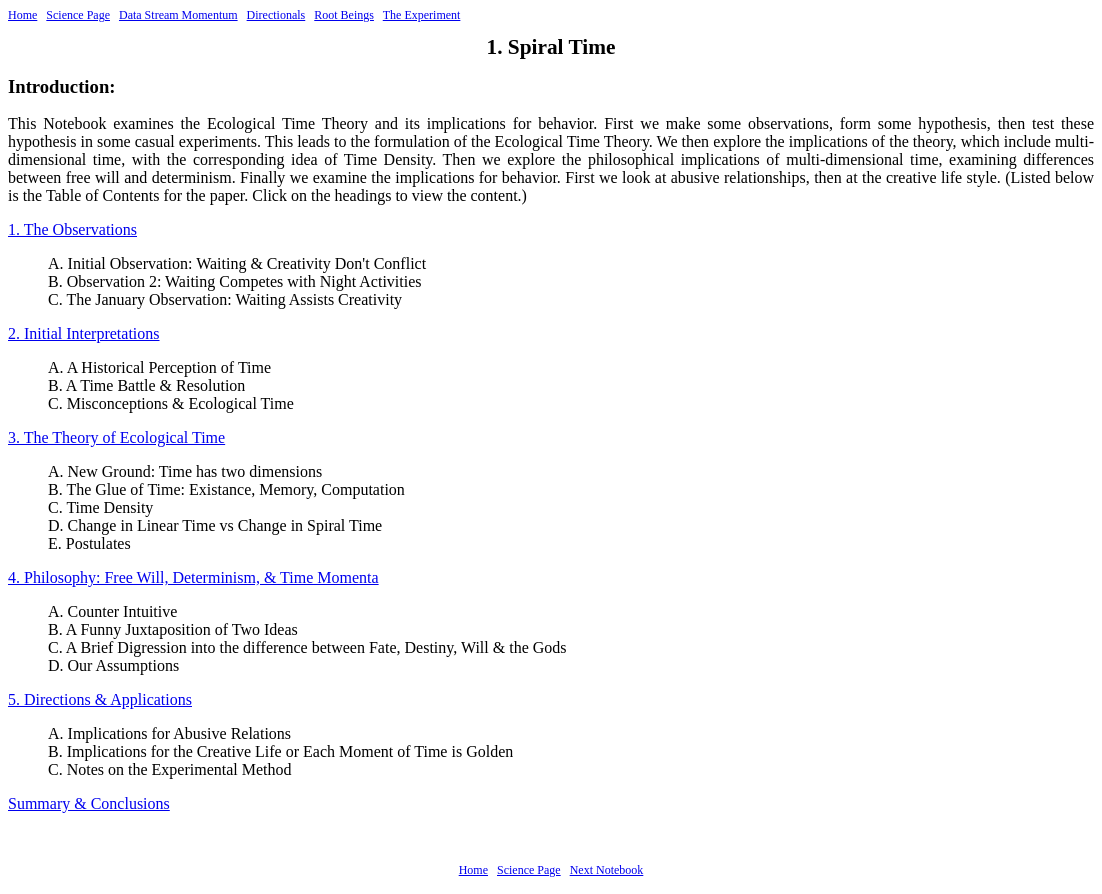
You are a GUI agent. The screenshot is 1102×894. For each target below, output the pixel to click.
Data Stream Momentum (178, 15)
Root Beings (344, 15)
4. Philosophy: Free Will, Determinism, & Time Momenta (193, 577)
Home (22, 15)
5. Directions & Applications (100, 699)
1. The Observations (72, 229)
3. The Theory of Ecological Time (116, 437)
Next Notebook (607, 870)
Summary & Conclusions (89, 803)
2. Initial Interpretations (84, 333)
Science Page (78, 15)
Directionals (276, 15)
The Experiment (422, 15)
